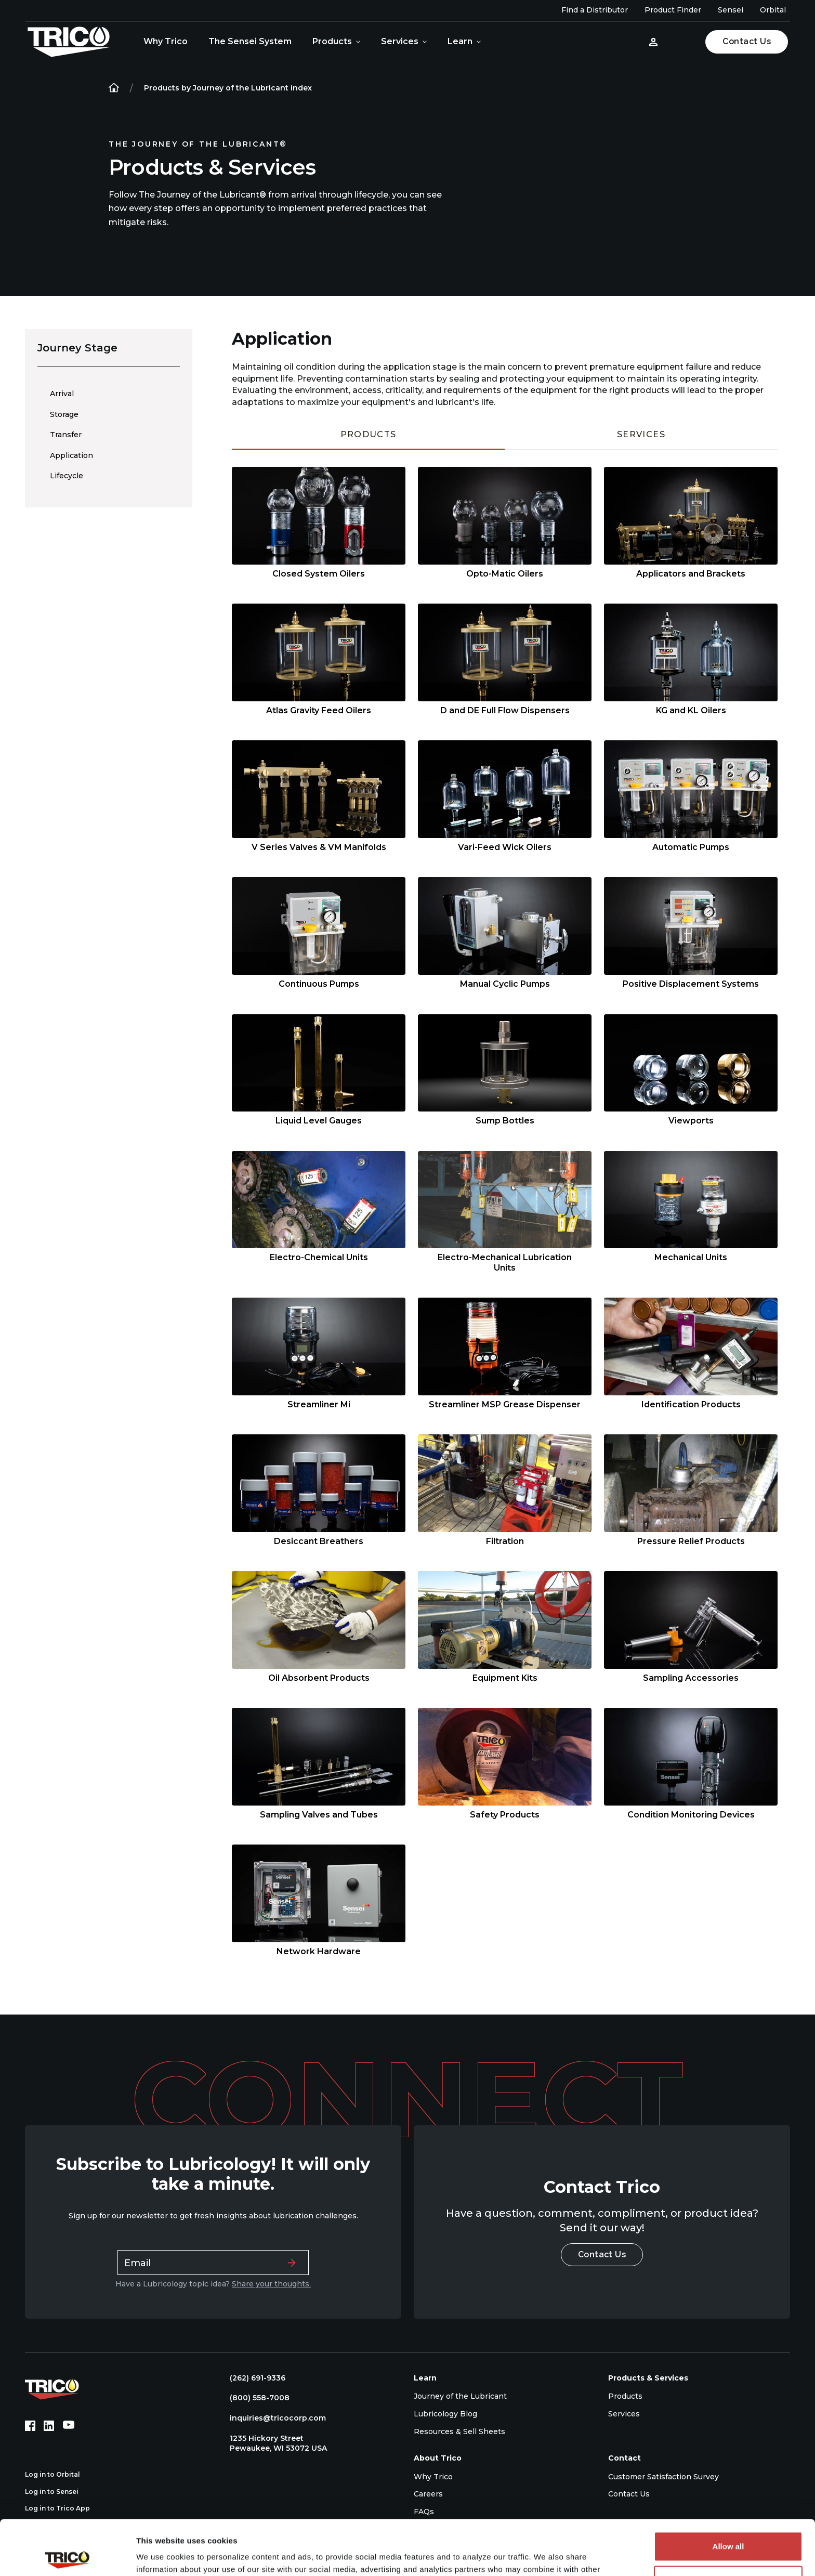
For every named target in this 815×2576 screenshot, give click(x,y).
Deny (728, 2525)
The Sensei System (250, 41)
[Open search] (683, 41)
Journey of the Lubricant (460, 2396)
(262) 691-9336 (252, 2378)
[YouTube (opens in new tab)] (68, 2426)
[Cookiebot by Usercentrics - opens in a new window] (67, 2556)
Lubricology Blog (445, 2413)
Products (332, 41)
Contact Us (746, 41)
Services (399, 41)
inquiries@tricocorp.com (272, 2418)
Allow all (728, 2491)
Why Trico (165, 41)
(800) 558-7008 (254, 2397)
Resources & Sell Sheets (459, 2431)
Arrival (62, 393)
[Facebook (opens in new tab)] (30, 2426)
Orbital (773, 10)
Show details (160, 2555)
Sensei (730, 10)
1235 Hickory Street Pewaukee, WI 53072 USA (273, 2443)
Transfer (66, 434)
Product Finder (673, 10)
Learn (460, 41)
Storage (64, 414)
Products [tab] (368, 434)
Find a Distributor (594, 10)
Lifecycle (66, 475)
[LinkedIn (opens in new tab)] (49, 2426)
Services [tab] (641, 434)
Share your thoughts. (271, 2284)
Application (71, 455)
